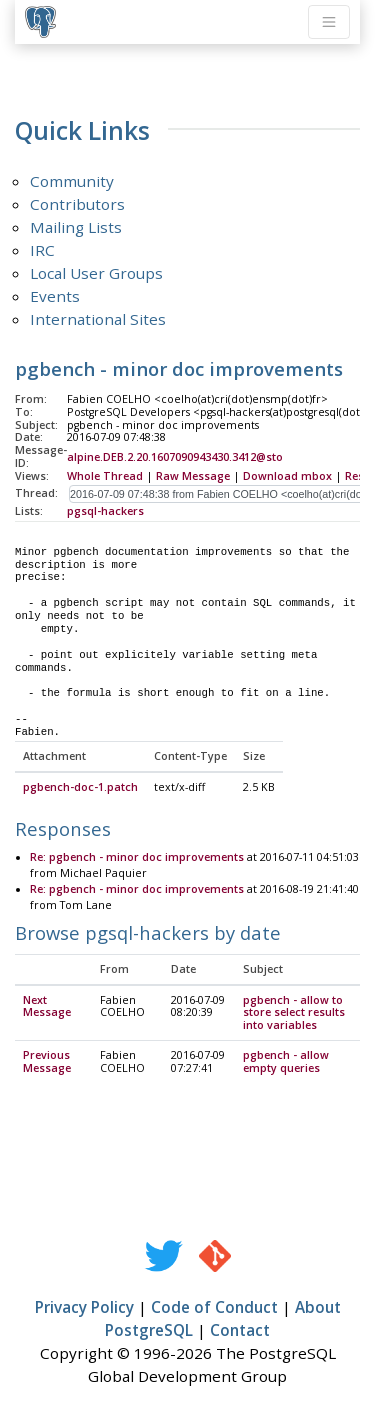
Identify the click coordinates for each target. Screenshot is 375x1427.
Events (55, 296)
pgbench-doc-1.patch (80, 788)
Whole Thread (105, 476)
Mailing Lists (76, 227)
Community (72, 181)
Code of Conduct (214, 1308)
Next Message (47, 1007)
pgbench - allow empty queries (286, 1062)
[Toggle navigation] (329, 22)
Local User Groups (96, 273)
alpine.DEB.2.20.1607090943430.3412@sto (175, 457)
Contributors (77, 204)
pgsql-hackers (105, 511)
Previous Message (47, 1062)
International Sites (98, 319)
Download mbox (287, 476)
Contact (240, 1331)
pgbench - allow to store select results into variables (294, 1014)
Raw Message (193, 476)
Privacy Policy (84, 1308)
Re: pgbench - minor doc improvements (137, 858)
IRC (42, 250)
